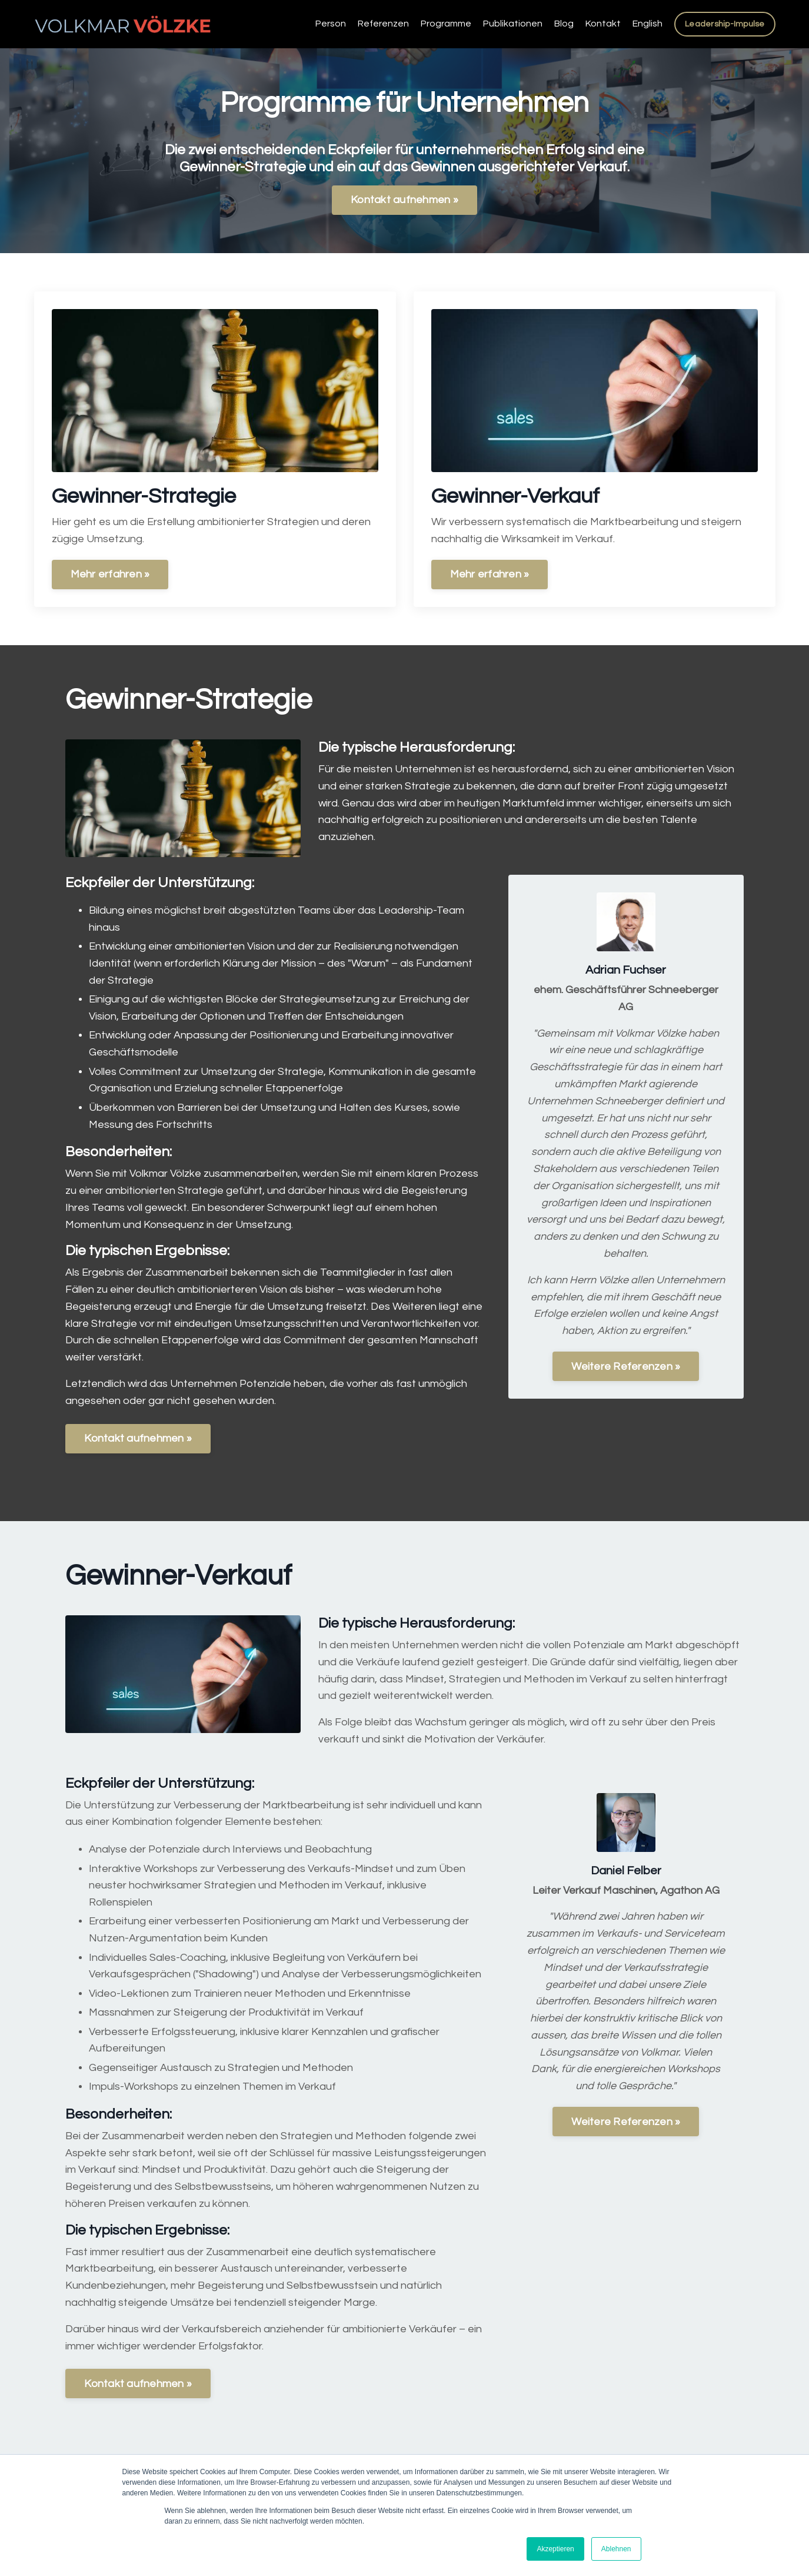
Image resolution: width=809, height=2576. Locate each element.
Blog (564, 23)
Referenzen (383, 23)
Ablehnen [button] (616, 2549)
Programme (446, 23)
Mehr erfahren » (110, 574)
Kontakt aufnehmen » (404, 199)
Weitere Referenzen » (625, 1366)
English (647, 23)
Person (330, 23)
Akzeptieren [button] (555, 2549)
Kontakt (603, 23)
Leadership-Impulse (725, 23)
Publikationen (512, 23)
